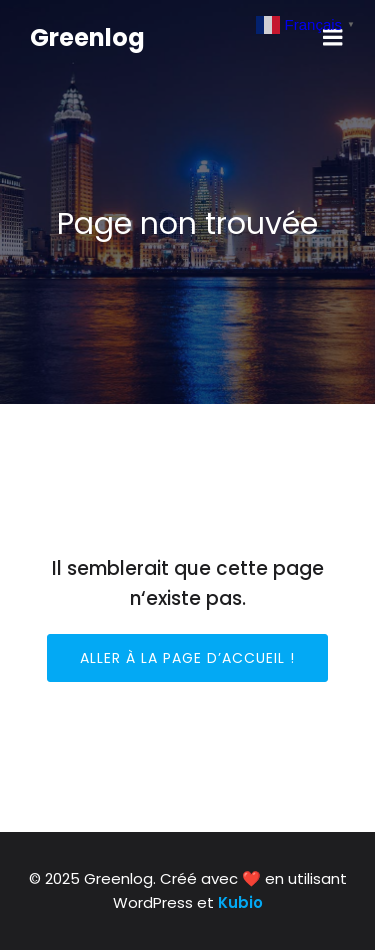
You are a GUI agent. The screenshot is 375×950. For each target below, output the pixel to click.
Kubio (240, 902)
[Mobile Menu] (333, 38)
